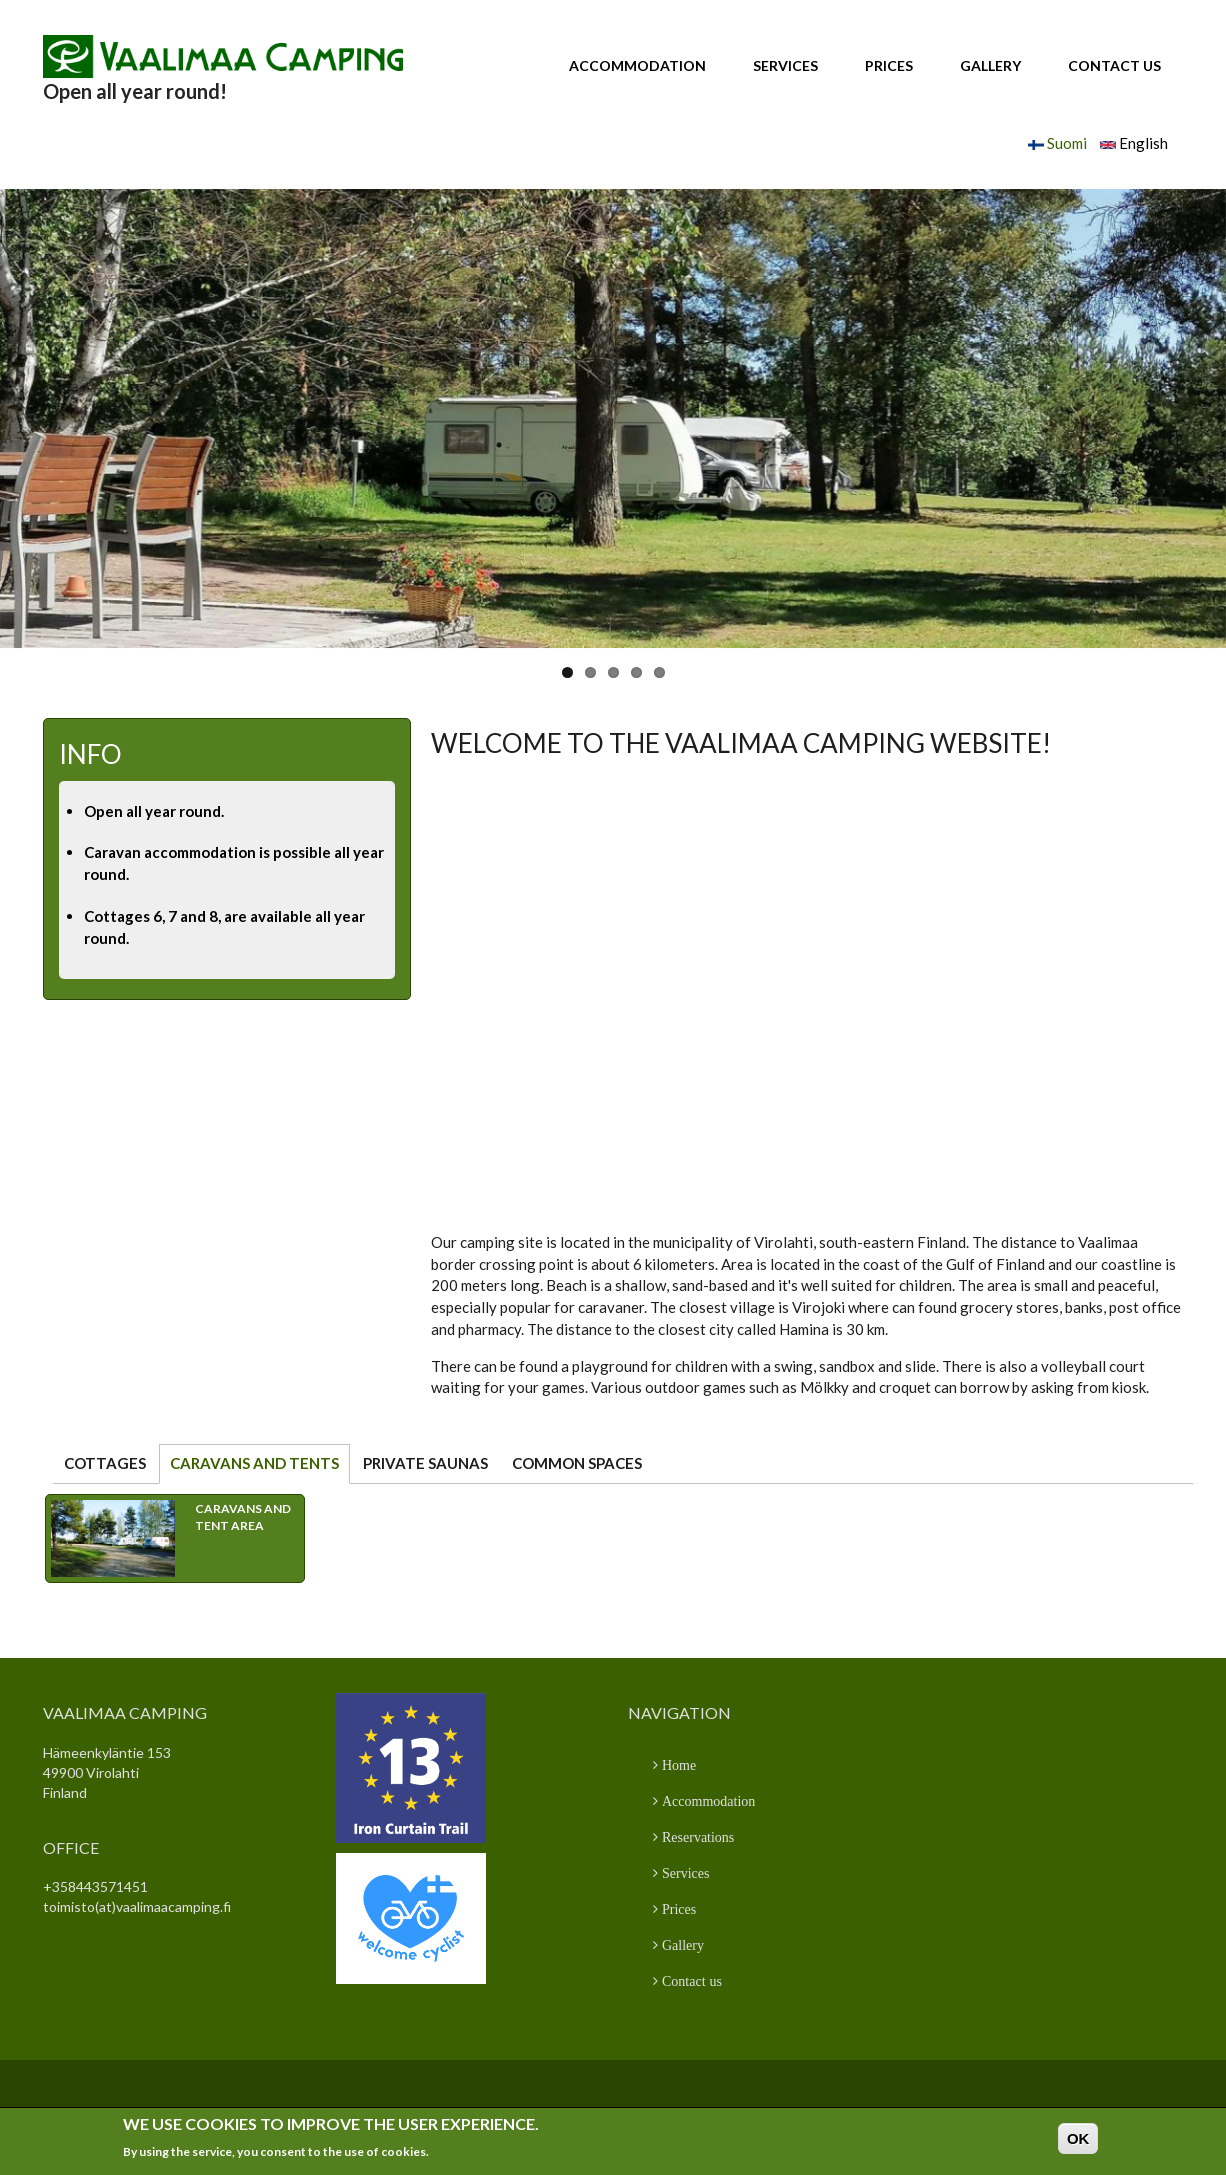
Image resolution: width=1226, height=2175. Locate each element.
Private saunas (425, 1463)
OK (1078, 2138)
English (1134, 143)
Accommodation (637, 65)
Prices (889, 65)
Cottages (105, 1463)
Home (677, 1765)
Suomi (1057, 143)
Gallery (990, 65)
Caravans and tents (260, 1462)
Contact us (1114, 65)
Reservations (696, 1837)
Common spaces (577, 1463)
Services (785, 65)
